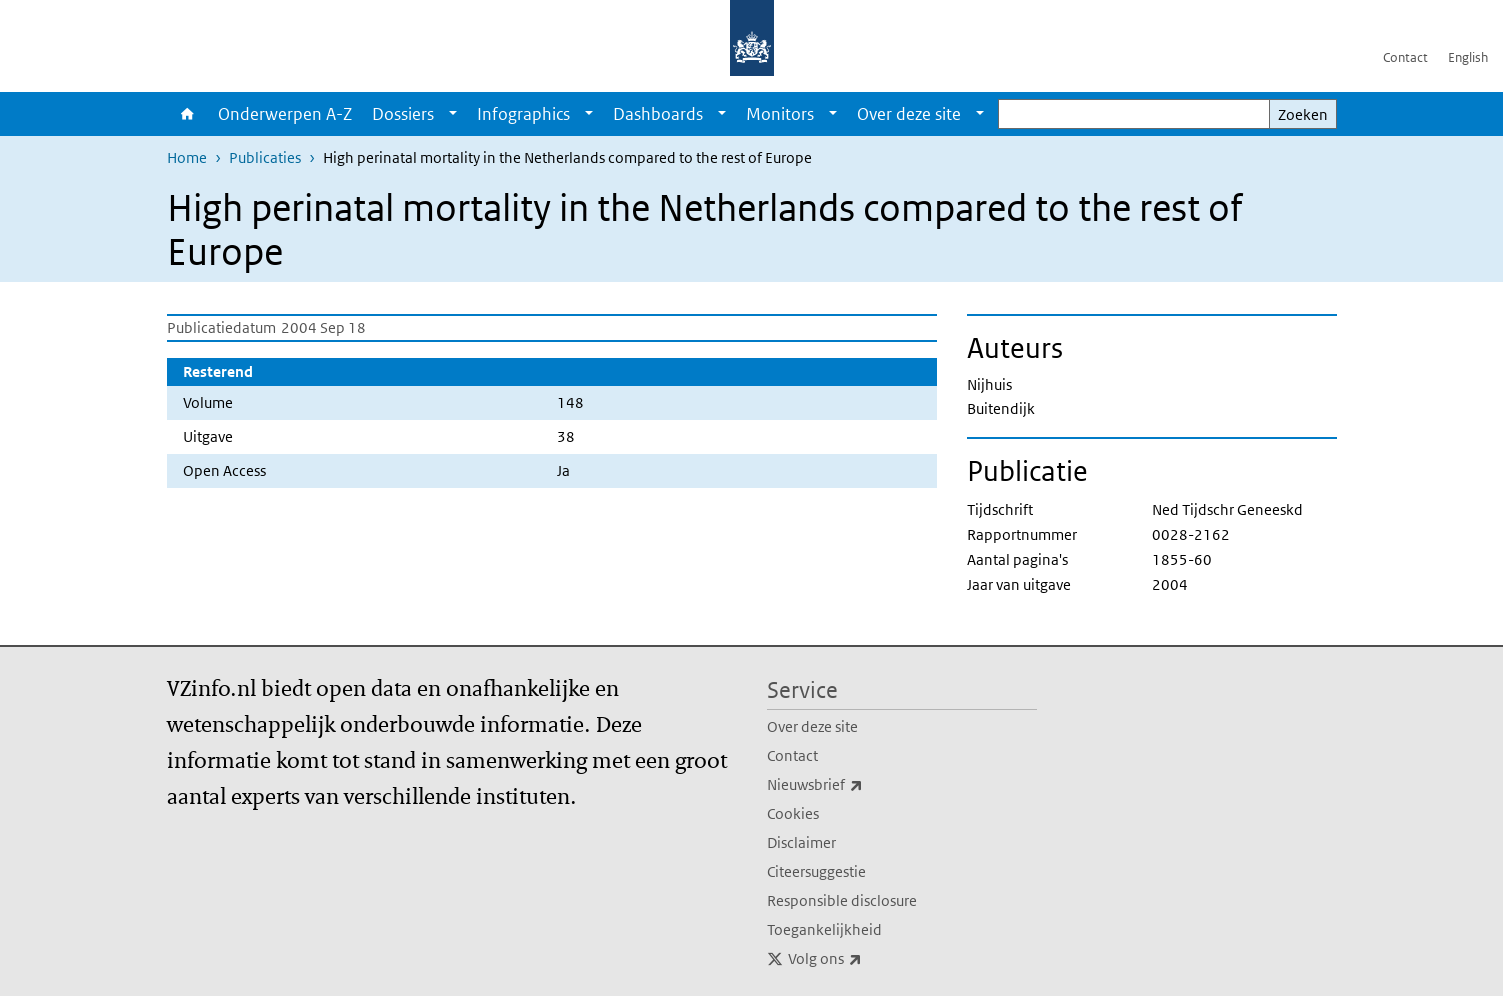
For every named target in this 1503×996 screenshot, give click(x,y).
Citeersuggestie (816, 871)
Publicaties (265, 157)
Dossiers (403, 114)
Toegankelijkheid (824, 929)
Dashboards (658, 114)
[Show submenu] (453, 114)
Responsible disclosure (842, 900)
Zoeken (1303, 114)
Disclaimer (801, 842)
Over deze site (909, 114)
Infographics (523, 114)
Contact (1405, 57)
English (1468, 57)
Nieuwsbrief (859, 785)
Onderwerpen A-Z (285, 114)
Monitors (780, 114)
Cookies (793, 813)
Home (187, 114)
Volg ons (869, 959)
